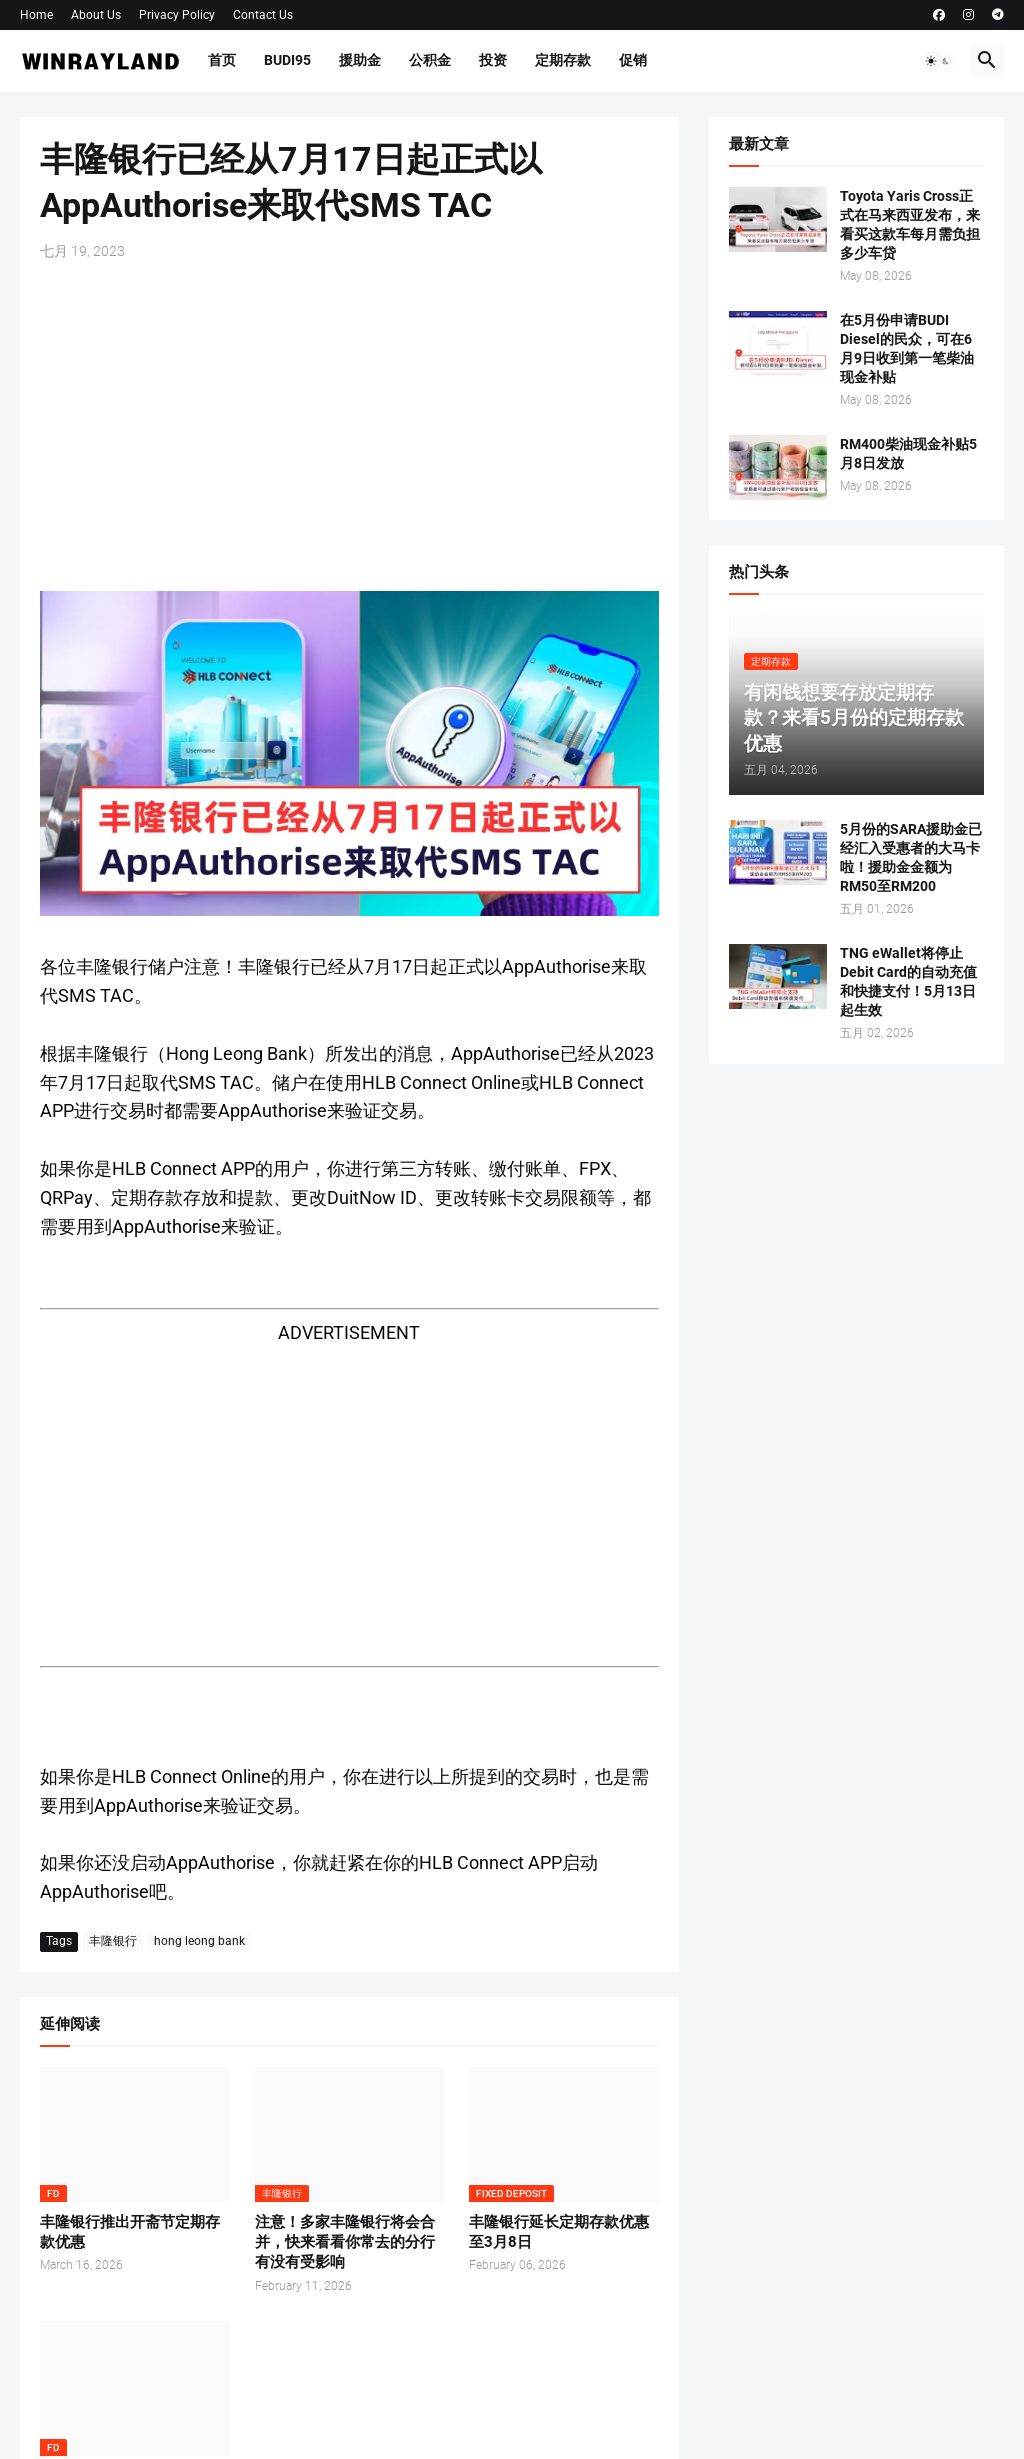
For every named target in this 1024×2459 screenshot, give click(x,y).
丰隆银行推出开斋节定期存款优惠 (130, 2232)
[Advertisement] (349, 426)
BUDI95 (287, 60)
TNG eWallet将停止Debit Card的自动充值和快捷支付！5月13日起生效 (908, 981)
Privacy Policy (177, 15)
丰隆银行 (113, 1941)
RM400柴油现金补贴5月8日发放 (908, 453)
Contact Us (263, 15)
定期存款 (563, 60)
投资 (493, 60)
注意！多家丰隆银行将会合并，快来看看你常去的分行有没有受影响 (345, 2242)
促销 (633, 60)
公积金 (430, 60)
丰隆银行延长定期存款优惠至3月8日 (559, 2232)
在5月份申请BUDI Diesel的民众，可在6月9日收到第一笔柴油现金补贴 (907, 348)
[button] (938, 61)
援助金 (360, 60)
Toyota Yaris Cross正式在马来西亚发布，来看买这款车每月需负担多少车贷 (910, 224)
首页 (222, 60)
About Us (96, 15)
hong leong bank (199, 1941)
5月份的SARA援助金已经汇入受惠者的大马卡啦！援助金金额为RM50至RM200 (911, 857)
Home (36, 15)
